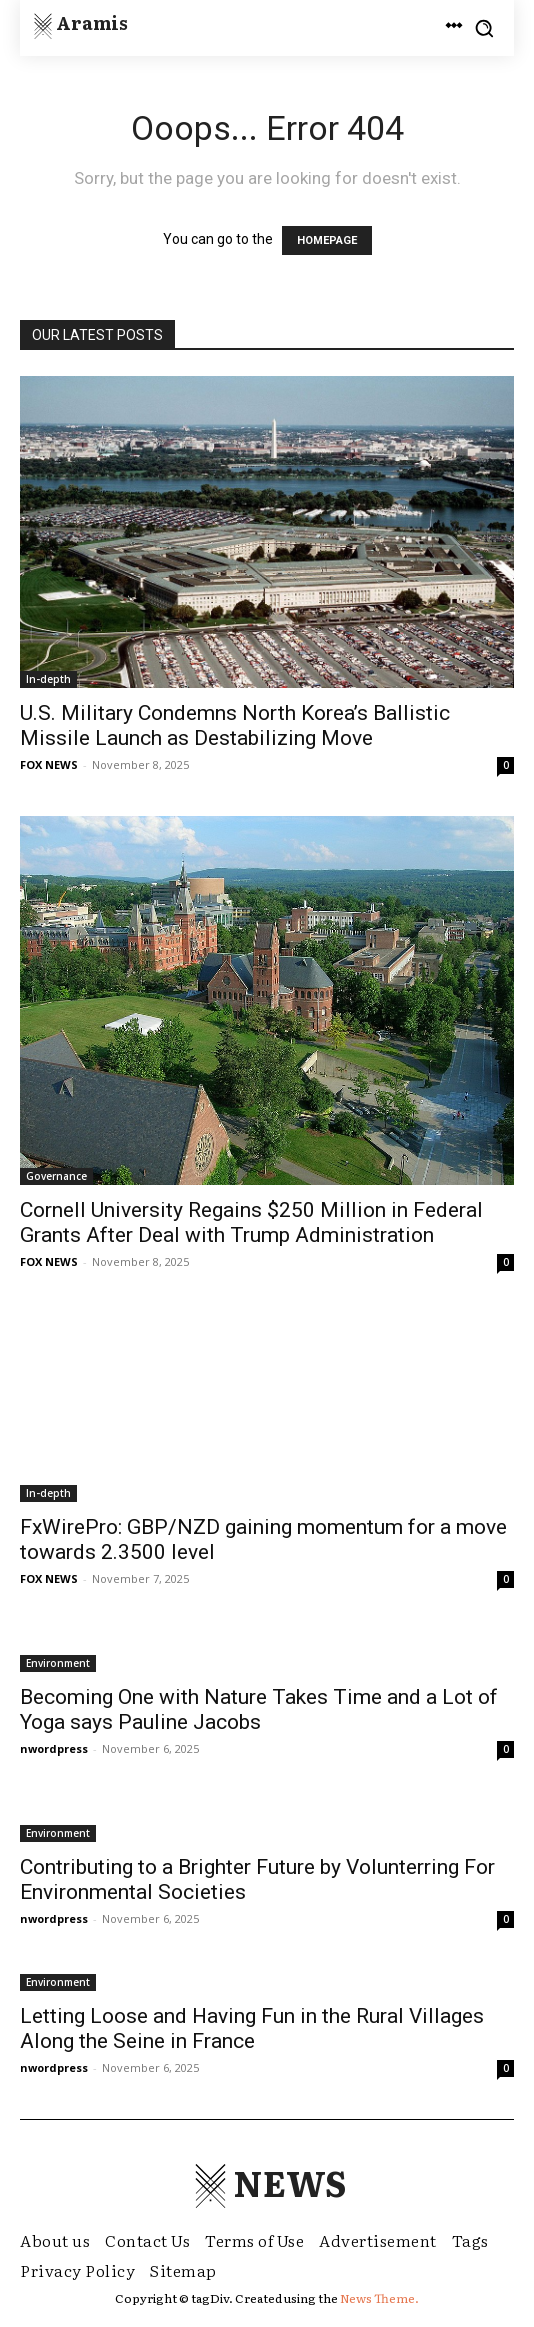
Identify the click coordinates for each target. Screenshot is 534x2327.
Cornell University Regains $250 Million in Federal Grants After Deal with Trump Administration (251, 1222)
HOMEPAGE (327, 240)
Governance (56, 1176)
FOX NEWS (49, 764)
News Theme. (379, 2298)
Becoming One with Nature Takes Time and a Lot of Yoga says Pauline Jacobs (259, 1709)
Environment (58, 1663)
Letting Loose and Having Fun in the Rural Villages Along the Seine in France (252, 2028)
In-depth (48, 679)
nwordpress (54, 1748)
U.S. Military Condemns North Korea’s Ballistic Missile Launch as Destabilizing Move (235, 725)
